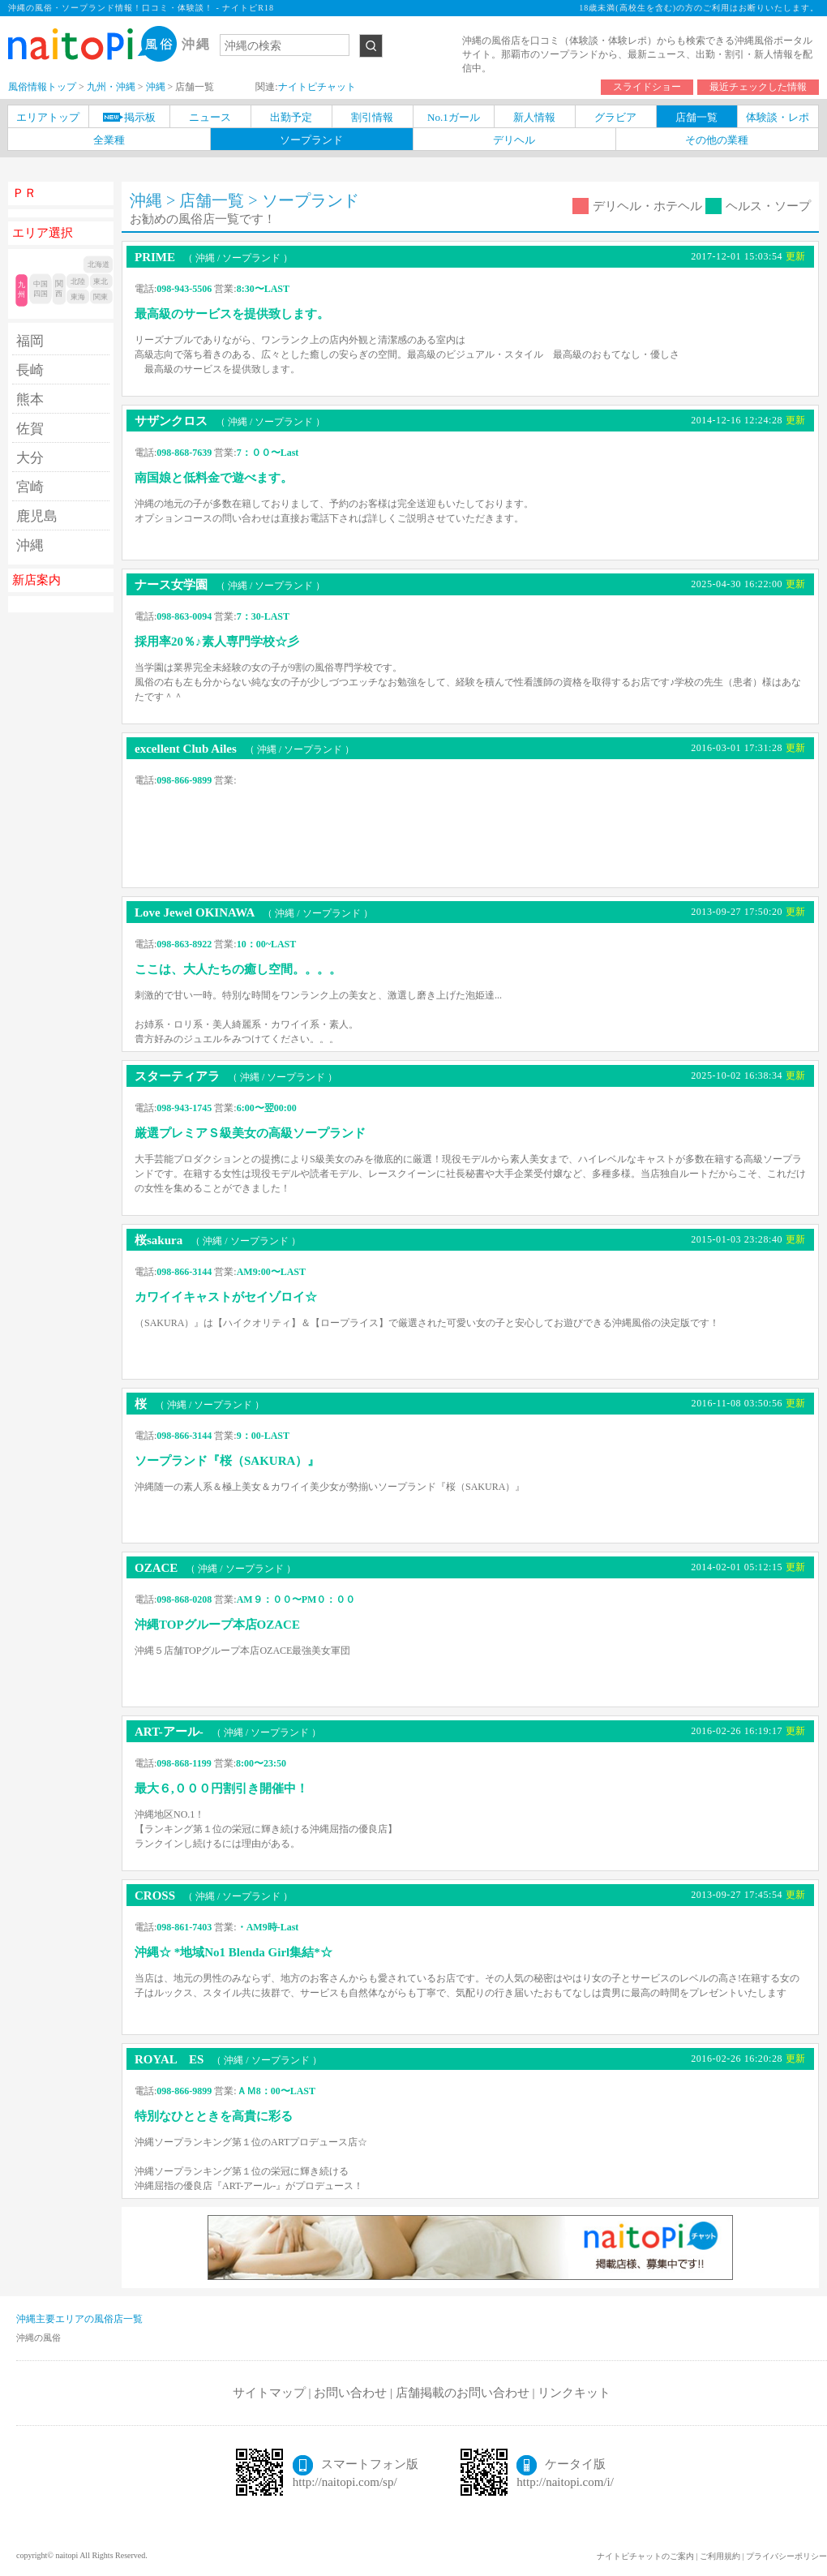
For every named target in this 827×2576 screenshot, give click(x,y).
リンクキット (574, 2392)
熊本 (30, 399)
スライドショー (647, 86)
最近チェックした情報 (758, 86)
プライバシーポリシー (786, 2556)
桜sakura (218, 1240)
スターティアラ (236, 1076)
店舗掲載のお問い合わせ (462, 2392)
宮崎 (30, 487)
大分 (30, 458)
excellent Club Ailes (244, 748)
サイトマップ (269, 2392)
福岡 (30, 341)
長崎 (30, 370)
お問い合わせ (350, 2392)
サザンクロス (230, 420)
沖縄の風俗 (38, 2337)
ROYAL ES (228, 2059)
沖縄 (30, 545)
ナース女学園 (230, 584)
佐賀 (30, 428)
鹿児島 (37, 516)
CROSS (214, 1895)
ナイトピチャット (317, 86)
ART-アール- (228, 1731)
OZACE (215, 1567)
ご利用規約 (720, 2556)
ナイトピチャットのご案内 (645, 2556)
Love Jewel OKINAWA (254, 912)
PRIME (214, 257)
